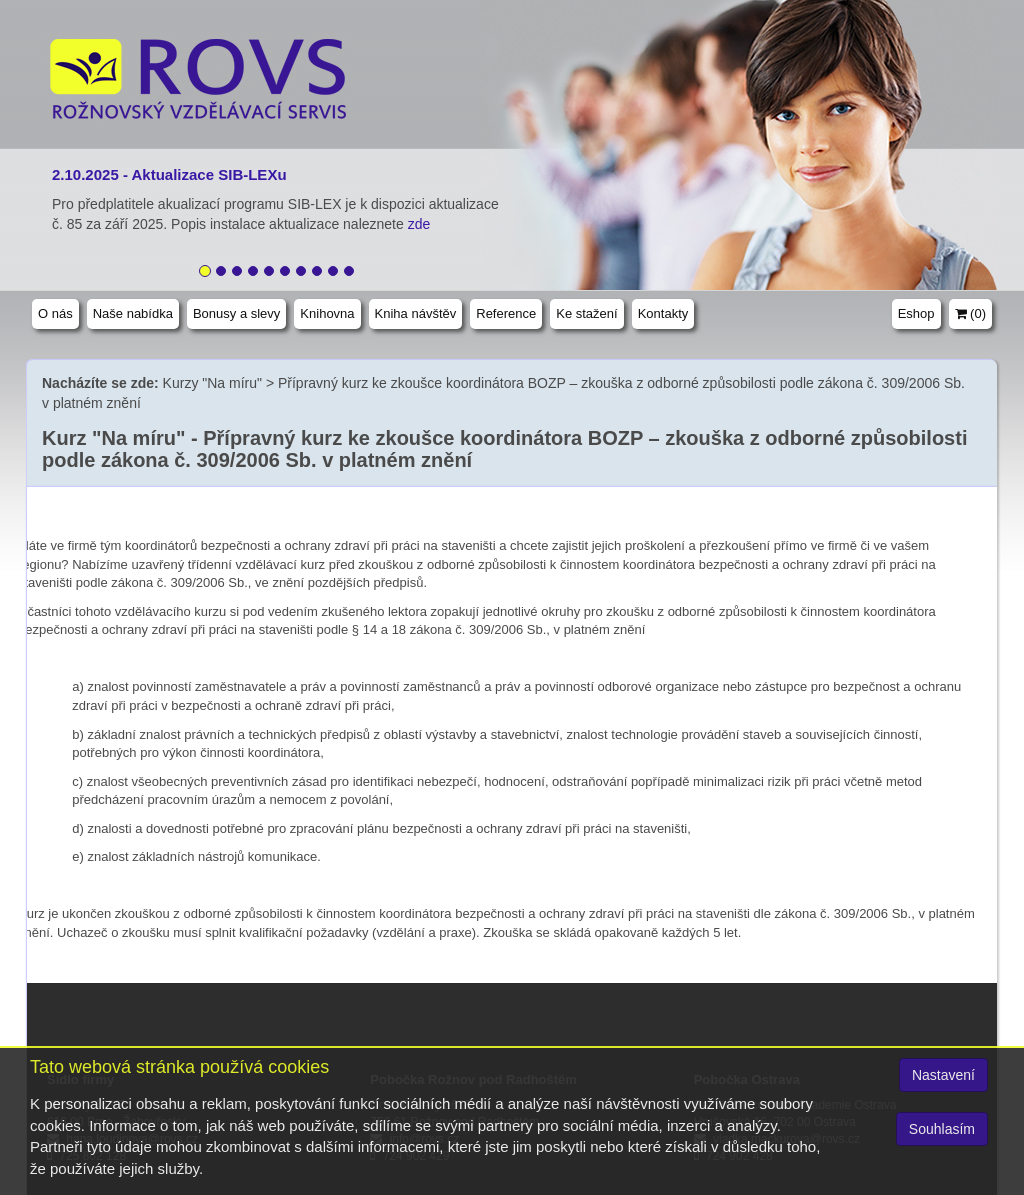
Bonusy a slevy (236, 313)
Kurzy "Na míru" (212, 383)
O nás (55, 313)
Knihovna (327, 313)
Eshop (916, 313)
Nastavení (943, 1075)
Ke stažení (586, 313)
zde (421, 224)
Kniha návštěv (416, 313)
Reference (506, 313)
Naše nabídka (133, 313)
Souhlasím (942, 1129)
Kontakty (663, 313)
